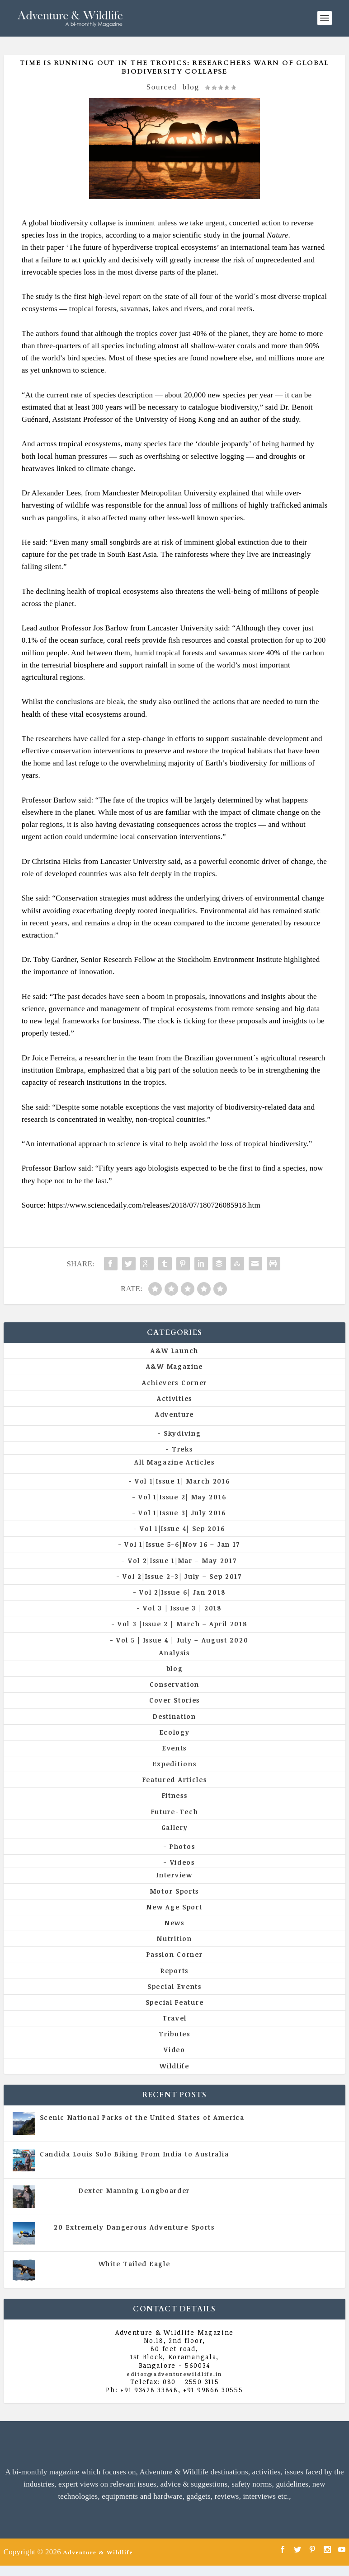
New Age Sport (174, 1907)
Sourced (161, 87)
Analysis (174, 1652)
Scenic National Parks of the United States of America (142, 2117)
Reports (174, 1970)
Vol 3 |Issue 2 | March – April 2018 (182, 1623)
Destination (174, 1716)
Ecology (175, 1732)
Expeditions (175, 1763)
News (174, 1922)
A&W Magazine (174, 1366)
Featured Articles (174, 1779)
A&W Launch (174, 1350)
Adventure (174, 1414)
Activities (174, 1398)
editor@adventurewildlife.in (174, 2374)
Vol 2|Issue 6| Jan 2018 (182, 1592)
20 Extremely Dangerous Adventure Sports (134, 2227)
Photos (182, 1846)
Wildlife (174, 2066)
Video (174, 2049)
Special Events (174, 1986)
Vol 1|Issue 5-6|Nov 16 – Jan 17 (182, 1544)
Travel (174, 2018)
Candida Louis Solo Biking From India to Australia (134, 2154)
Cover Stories (174, 1700)
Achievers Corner (174, 1382)
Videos (182, 1862)
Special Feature (175, 2002)
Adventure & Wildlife (98, 2552)
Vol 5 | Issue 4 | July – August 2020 (182, 1640)
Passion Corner (174, 1954)
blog (191, 87)
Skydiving (182, 1433)
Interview (174, 1875)
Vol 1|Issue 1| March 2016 (182, 1481)
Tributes (174, 2034)
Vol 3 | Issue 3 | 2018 (182, 1608)
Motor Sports (174, 1891)
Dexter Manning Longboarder (134, 2190)
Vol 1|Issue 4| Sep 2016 (182, 1528)
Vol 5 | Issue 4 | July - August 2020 (173, 2162)
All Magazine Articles (174, 1462)
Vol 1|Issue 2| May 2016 (182, 1497)
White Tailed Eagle (134, 2263)
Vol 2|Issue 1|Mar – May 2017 (182, 1560)
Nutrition (174, 1938)
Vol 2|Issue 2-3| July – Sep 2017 (182, 1576)
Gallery (174, 1827)
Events (174, 1748)
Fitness (175, 1795)
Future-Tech (174, 1811)
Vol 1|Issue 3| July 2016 (182, 1512)
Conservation (174, 1684)
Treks (182, 1449)
